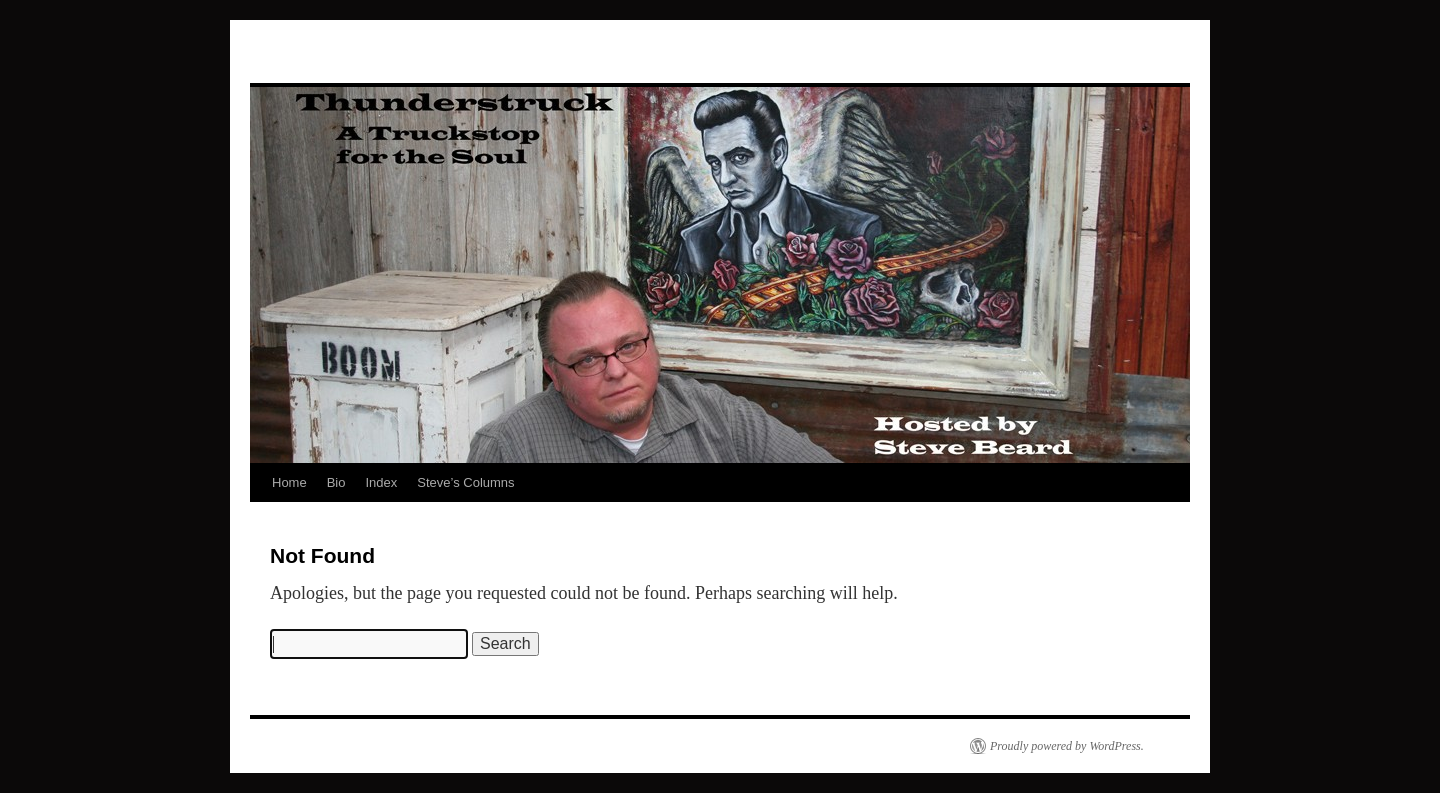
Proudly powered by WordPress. (1067, 746)
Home (289, 482)
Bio (336, 482)
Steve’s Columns (465, 482)
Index (381, 482)
